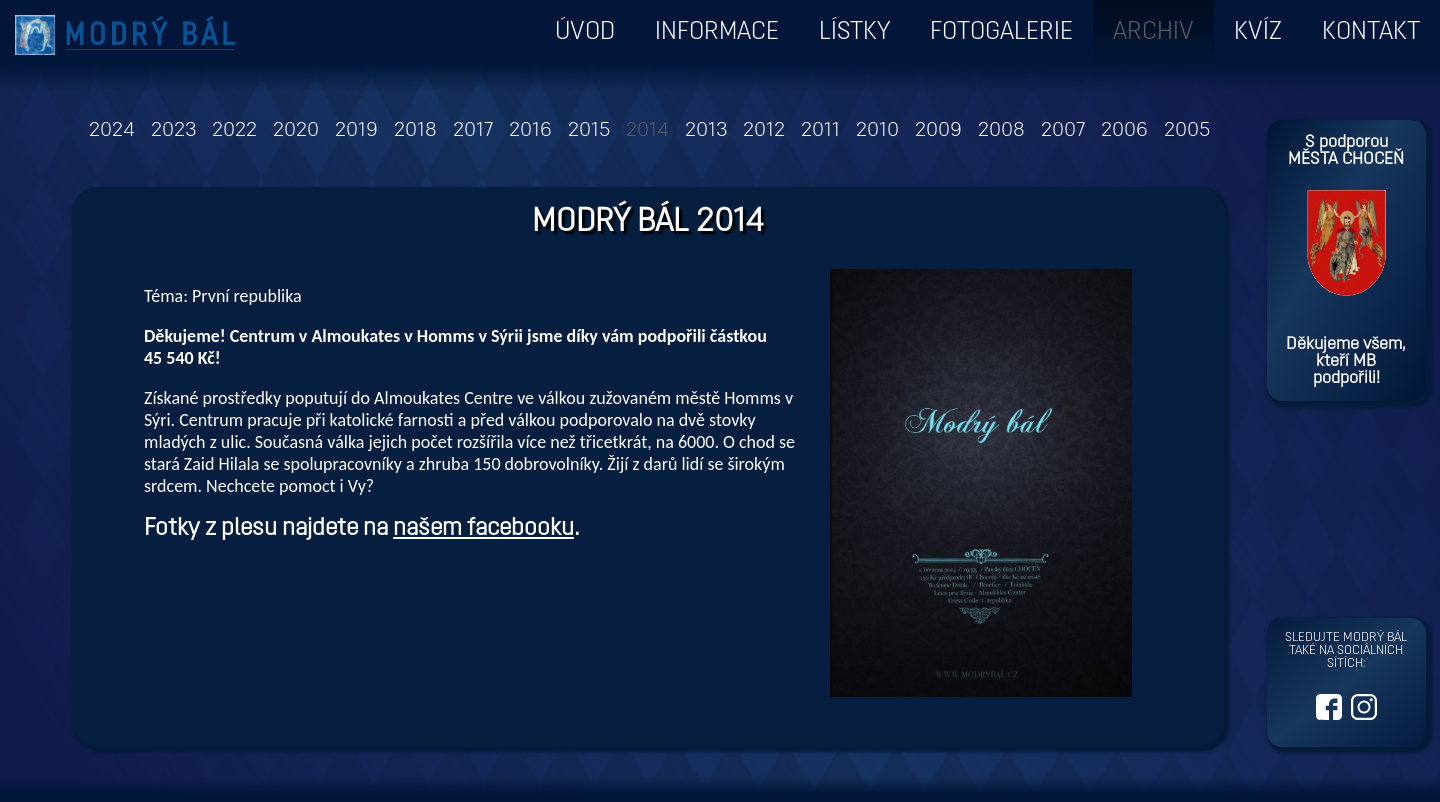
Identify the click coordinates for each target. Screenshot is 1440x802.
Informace (717, 32)
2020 (296, 131)
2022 (234, 131)
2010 (877, 131)
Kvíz (1258, 32)
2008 (1001, 131)
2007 (1063, 131)
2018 (415, 131)
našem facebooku (483, 529)
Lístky (854, 32)
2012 (764, 131)
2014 (647, 131)
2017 (473, 131)
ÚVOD (585, 32)
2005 (1187, 131)
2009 (938, 131)
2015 (589, 131)
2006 (1124, 131)
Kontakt (1371, 32)
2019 (356, 131)
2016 (530, 131)
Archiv (1153, 32)
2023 (173, 131)
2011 (820, 131)
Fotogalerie (1001, 32)
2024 (112, 131)
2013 (706, 131)
